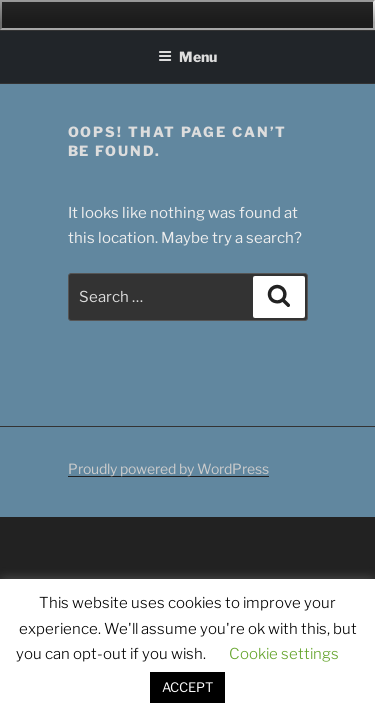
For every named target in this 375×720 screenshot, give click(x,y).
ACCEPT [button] (187, 687)
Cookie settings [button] (284, 654)
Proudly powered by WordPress (168, 468)
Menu (187, 56)
